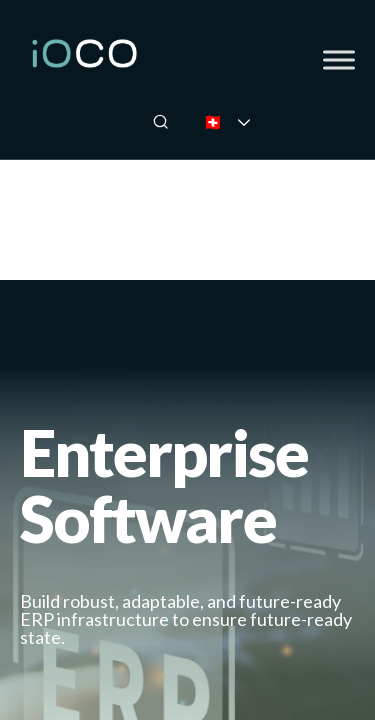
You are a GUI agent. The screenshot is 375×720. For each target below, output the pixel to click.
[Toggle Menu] (339, 59)
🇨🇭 (240, 121)
